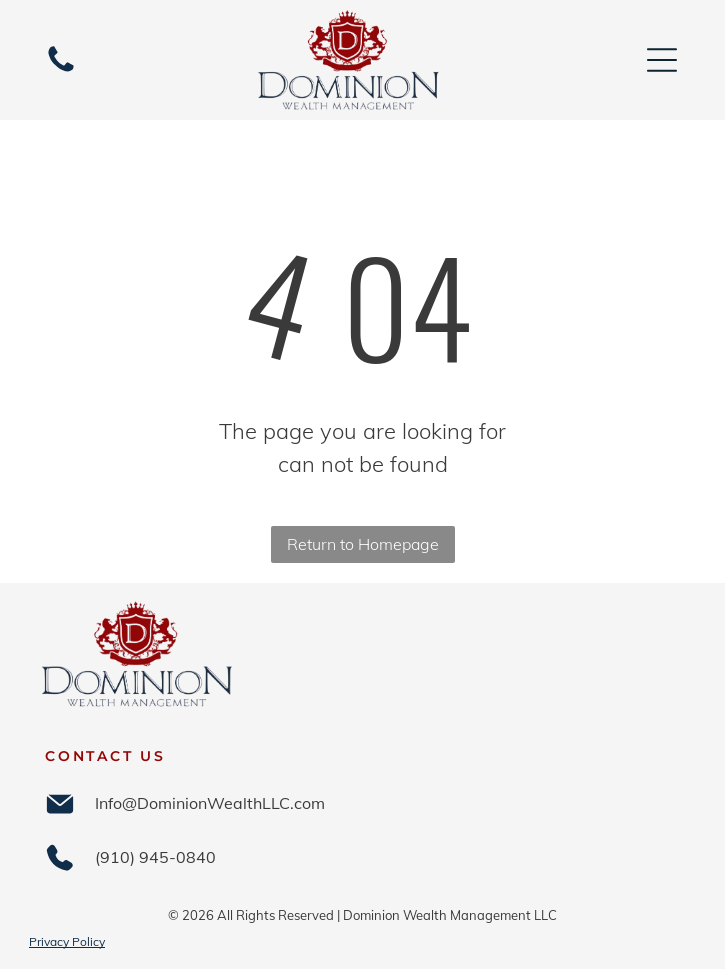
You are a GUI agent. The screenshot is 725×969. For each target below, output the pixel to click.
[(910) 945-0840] (61, 70)
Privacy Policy (67, 941)
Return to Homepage (363, 544)
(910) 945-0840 (155, 857)
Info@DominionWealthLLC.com (210, 803)
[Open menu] (662, 60)
